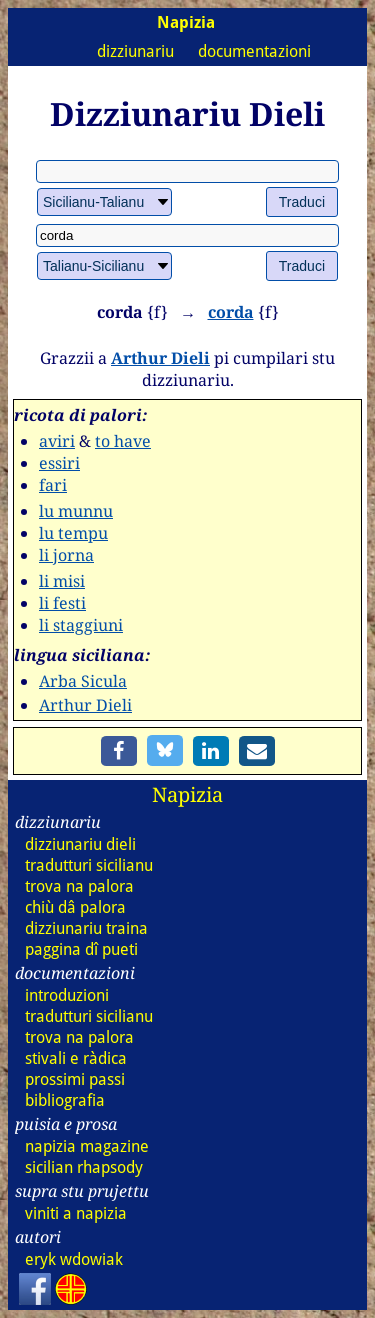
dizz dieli (80, 844)
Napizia (187, 794)
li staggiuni (81, 625)
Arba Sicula (83, 681)
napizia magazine (87, 1146)
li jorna (66, 555)
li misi (62, 581)
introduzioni (67, 995)
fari (53, 485)
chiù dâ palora (75, 907)
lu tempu (73, 533)
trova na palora (79, 886)
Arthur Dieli (160, 358)
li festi (62, 603)
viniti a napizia (76, 1213)
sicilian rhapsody (84, 1167)
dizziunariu (135, 51)
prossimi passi (75, 1079)
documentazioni (254, 51)
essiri (59, 463)
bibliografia (65, 1100)
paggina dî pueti (81, 949)
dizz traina (86, 928)
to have (123, 441)
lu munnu (76, 511)
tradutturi (89, 865)
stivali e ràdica (76, 1058)
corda (231, 312)
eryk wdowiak (74, 1259)
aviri (57, 441)
